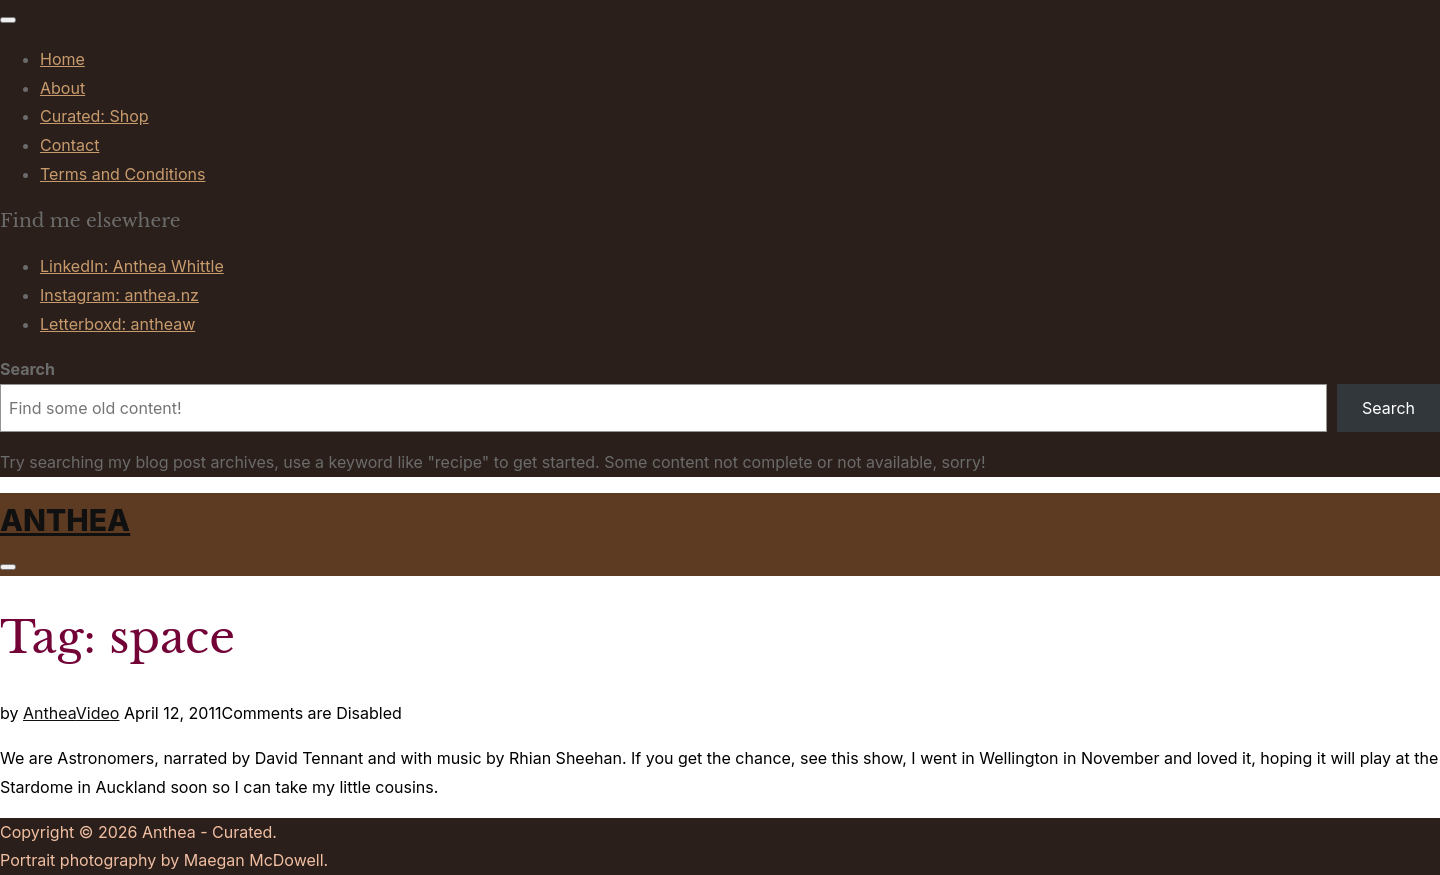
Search (27, 369)
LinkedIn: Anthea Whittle (132, 266)
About (62, 88)
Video (98, 713)
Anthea (65, 520)
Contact (69, 145)
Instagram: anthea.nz (119, 295)
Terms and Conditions (122, 174)
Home (62, 59)
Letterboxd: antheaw (117, 324)
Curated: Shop (94, 116)
